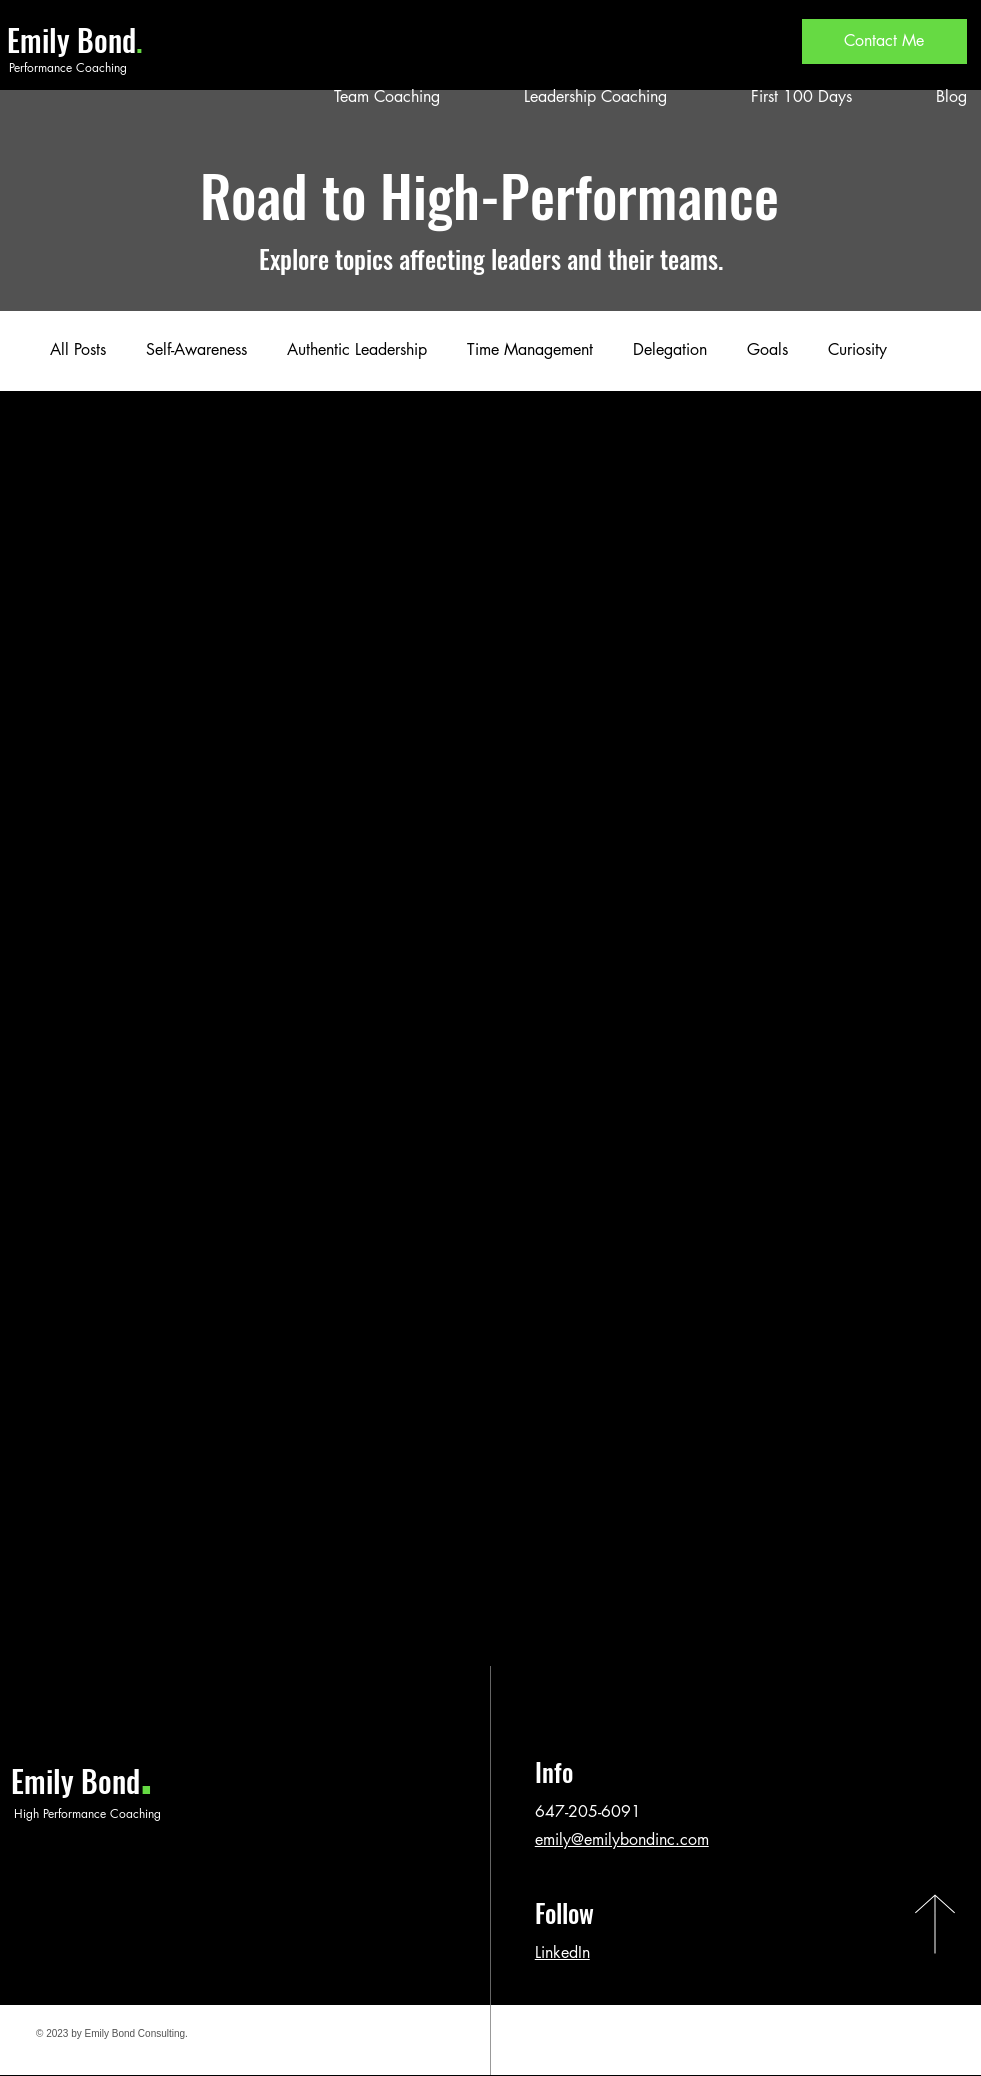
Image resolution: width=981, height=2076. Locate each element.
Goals (767, 349)
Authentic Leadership (357, 349)
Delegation (670, 349)
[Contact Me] (884, 41)
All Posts (78, 349)
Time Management (530, 349)
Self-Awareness (196, 349)
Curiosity (857, 349)
